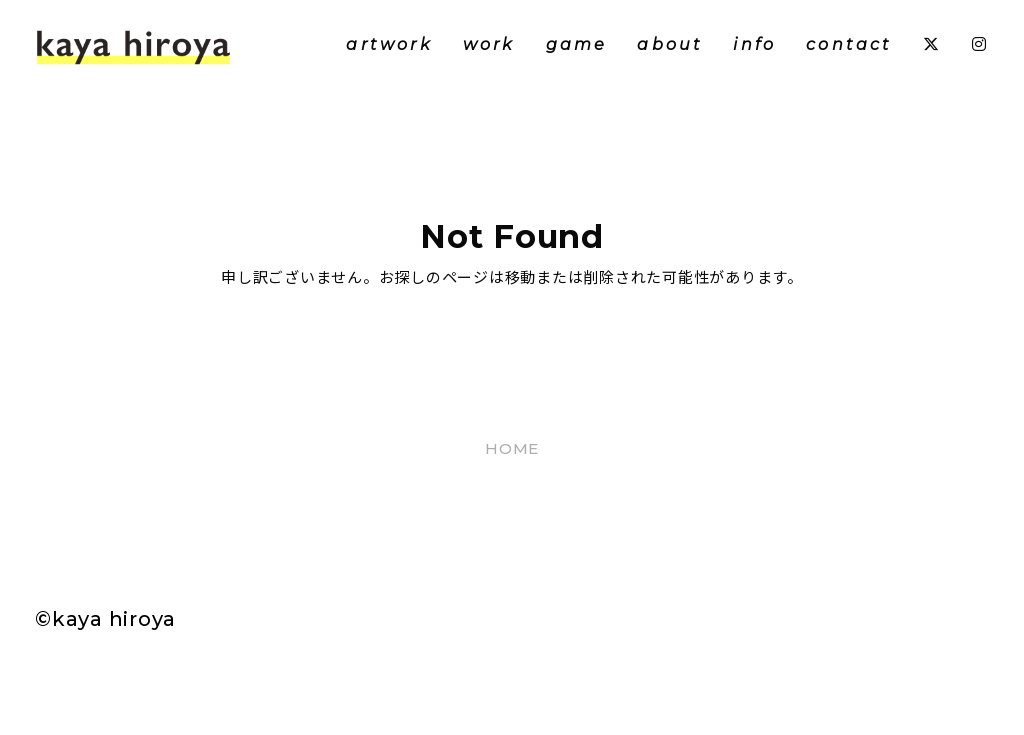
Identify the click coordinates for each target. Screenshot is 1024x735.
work (489, 44)
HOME (512, 448)
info (754, 44)
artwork (389, 44)
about (670, 44)
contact (849, 44)
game (577, 44)
